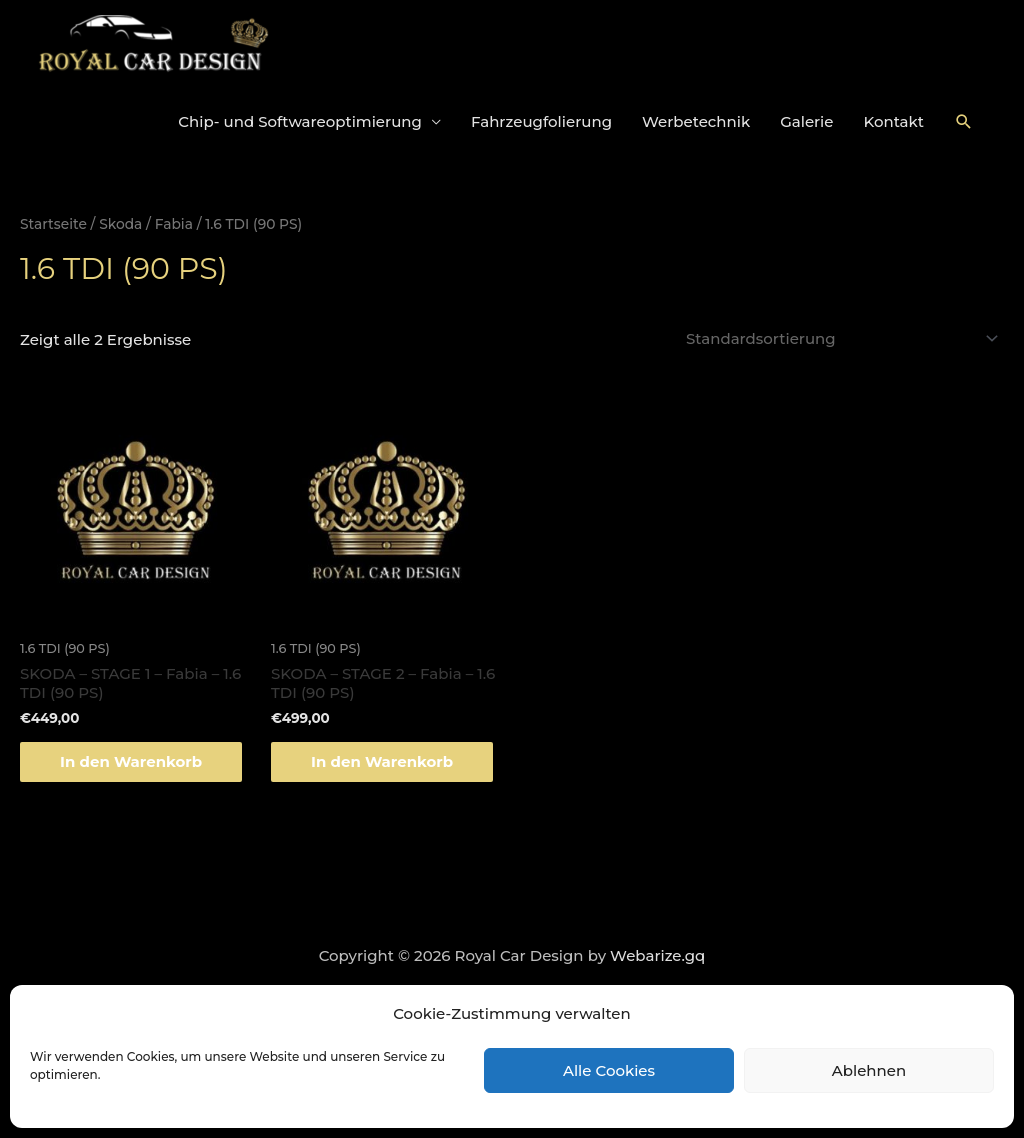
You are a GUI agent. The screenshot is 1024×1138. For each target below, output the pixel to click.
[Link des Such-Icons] (964, 122)
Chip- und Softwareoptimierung (300, 121)
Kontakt (894, 121)
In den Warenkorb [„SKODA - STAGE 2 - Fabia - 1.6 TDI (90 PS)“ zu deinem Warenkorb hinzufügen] (382, 761)
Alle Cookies (609, 1070)
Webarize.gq (657, 955)
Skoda (120, 224)
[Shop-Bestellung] (839, 338)
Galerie (806, 121)
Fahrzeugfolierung (541, 121)
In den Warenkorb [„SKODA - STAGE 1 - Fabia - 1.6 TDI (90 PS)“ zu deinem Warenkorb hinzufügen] (131, 761)
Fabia (174, 224)
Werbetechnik (696, 121)
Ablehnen (869, 1070)
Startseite (53, 224)
